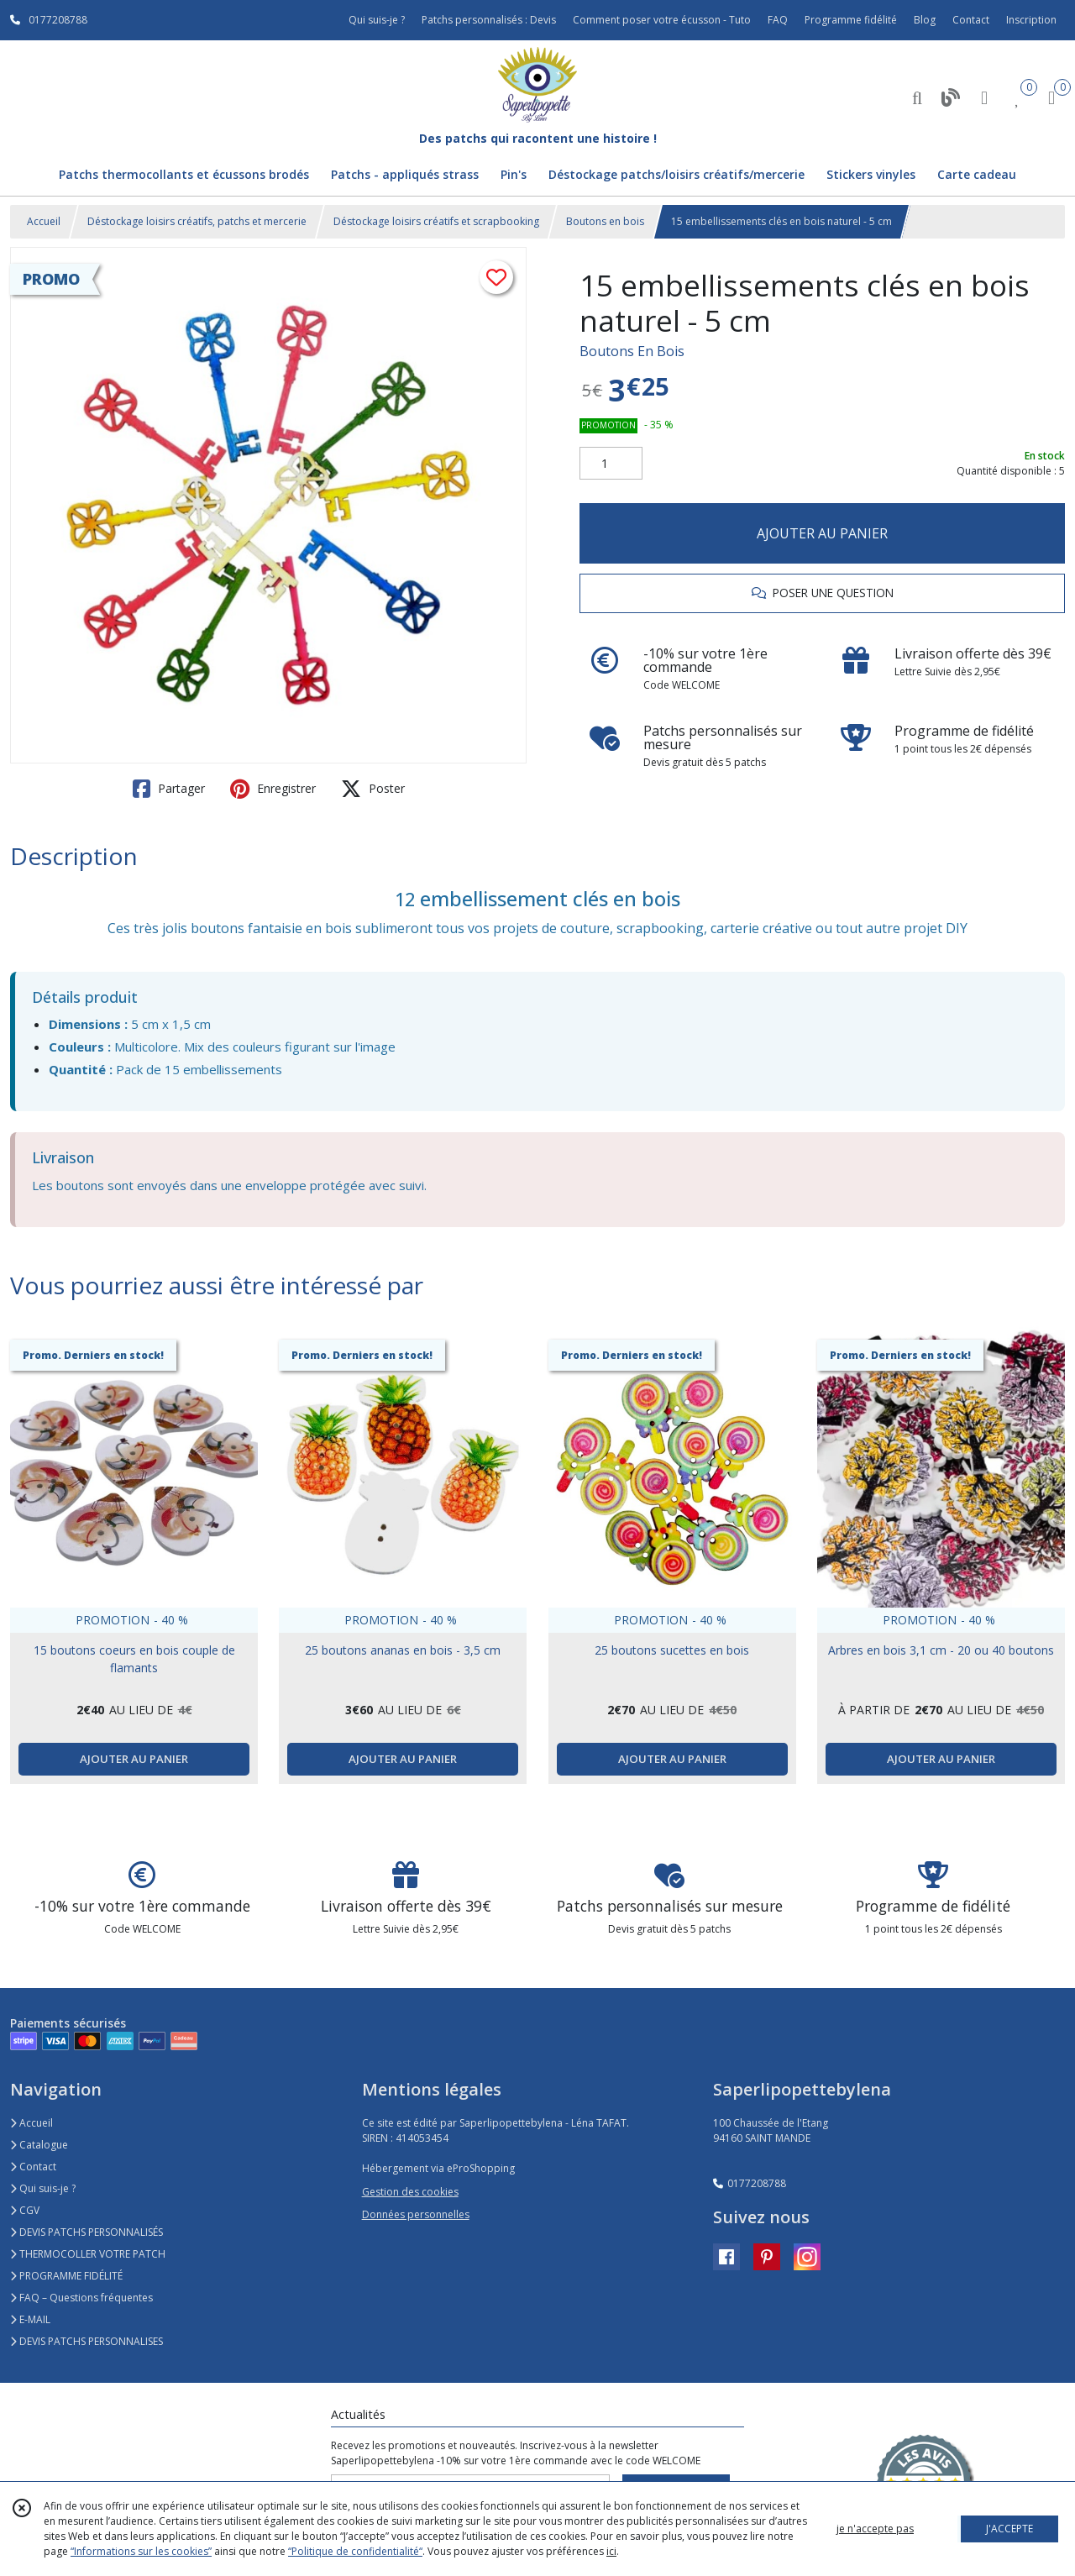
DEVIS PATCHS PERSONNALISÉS (86, 2232)
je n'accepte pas (875, 2528)
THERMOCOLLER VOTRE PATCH (87, 2254)
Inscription (1031, 20)
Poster (373, 789)
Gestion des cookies (410, 2192)
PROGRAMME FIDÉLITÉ (66, 2276)
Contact (970, 20)
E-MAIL (30, 2319)
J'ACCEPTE (1009, 2528)
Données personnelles (415, 2214)
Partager (169, 789)
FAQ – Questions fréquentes (81, 2297)
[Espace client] (984, 97)
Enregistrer (273, 789)
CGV (24, 2210)
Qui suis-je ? (43, 2188)
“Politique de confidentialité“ (355, 2551)
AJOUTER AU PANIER (822, 533)
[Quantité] (610, 463)
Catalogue (39, 2145)
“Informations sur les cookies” (141, 2551)
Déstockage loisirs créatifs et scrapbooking (436, 221)
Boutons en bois (605, 221)
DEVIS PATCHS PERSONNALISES (86, 2341)
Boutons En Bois (631, 351)
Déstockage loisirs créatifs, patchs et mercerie (197, 221)
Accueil (43, 221)
